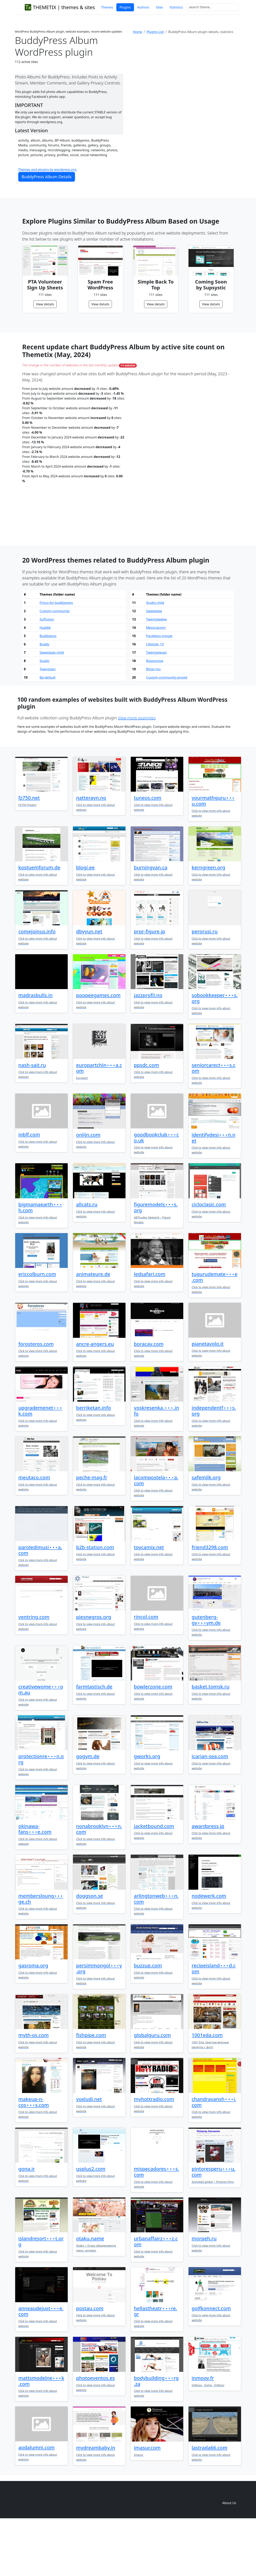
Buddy (44, 697)
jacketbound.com (154, 1878)
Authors (143, 7)
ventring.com (33, 1669)
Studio (44, 713)
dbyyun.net (89, 984)
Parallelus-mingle (159, 689)
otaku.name (90, 2291)
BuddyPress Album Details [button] (47, 176)
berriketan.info (93, 1460)
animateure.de (93, 1326)
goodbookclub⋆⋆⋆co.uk (156, 1190)
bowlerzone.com (153, 1739)
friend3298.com (210, 1600)
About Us (229, 2556)
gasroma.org (33, 2018)
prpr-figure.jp (149, 984)
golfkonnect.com (211, 2361)
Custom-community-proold (166, 730)
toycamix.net (149, 1600)
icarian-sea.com (210, 1809)
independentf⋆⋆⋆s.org (214, 1463)
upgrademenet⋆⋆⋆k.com (40, 1463)
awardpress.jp (208, 1878)
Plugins (125, 7)
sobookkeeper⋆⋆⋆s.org (215, 1051)
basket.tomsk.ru (211, 1739)
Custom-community (55, 664)
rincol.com (146, 1669)
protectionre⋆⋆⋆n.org (41, 1812)
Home (137, 32)
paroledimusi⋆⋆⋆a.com (40, 1603)
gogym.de (88, 1809)
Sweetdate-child (52, 705)
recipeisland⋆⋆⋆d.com (214, 2021)
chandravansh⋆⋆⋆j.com (214, 2154)
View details (45, 304)
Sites (159, 7)
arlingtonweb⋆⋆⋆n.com (156, 1951)
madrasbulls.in (35, 1048)
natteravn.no (91, 850)
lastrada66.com (209, 2500)
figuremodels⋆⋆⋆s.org (156, 1260)
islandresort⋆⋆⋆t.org (41, 2294)
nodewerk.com (209, 1948)
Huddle (45, 680)
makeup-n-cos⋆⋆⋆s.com (33, 2154)
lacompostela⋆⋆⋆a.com (156, 1533)
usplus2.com (90, 2221)
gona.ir (26, 2221)
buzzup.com (148, 2018)
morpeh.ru (204, 2291)
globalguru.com (152, 2087)
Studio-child (155, 655)
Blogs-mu (153, 722)
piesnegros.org (93, 1669)
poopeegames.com (98, 1048)
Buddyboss (48, 689)
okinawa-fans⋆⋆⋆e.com (35, 1881)
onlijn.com (88, 1187)
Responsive (154, 713)
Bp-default (48, 730)
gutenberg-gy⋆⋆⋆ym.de (206, 1672)
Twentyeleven (156, 705)
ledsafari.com (149, 1326)
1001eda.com (207, 2087)
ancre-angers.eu (95, 1396)
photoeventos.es (95, 2430)
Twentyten (48, 722)
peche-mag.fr (91, 1530)
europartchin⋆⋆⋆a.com (99, 1120)
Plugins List (155, 32)
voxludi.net (89, 2151)
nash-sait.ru (32, 1117)
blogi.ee (85, 920)
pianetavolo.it (208, 1396)
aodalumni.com (36, 2500)
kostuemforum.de (39, 920)
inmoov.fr (203, 2430)
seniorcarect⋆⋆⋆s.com (214, 1120)
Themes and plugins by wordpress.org (47, 169)
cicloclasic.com (209, 1257)
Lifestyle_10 (155, 697)
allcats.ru (86, 1257)
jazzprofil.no (148, 1048)
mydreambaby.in (95, 2500)
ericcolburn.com (37, 1326)
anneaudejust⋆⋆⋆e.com (41, 2364)
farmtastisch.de (94, 1739)
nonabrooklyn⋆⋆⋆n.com (99, 1881)
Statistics (176, 7)
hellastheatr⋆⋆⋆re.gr (155, 2364)
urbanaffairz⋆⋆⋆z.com (156, 2294)
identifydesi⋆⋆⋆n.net (214, 1190)
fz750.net (29, 850)
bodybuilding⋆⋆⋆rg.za (156, 2433)
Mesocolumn (156, 680)
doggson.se (89, 1948)
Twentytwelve (156, 672)
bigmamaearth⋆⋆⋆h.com (40, 1260)
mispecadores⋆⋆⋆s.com (156, 2224)
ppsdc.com (146, 1117)
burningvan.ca (150, 920)
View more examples (137, 770)
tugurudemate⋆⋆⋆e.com (215, 1329)
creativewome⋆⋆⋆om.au (40, 1742)
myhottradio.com (154, 2151)
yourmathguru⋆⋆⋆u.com (213, 853)
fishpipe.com (91, 2087)
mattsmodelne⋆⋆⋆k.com (41, 2433)
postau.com (90, 2361)
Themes (107, 7)
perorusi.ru (205, 984)
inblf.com (29, 1187)
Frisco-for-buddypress (56, 655)
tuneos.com (147, 850)
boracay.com (149, 1396)
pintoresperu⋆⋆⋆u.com (214, 2224)
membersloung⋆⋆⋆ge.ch (40, 1951)
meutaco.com (34, 1530)
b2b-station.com (95, 1600)
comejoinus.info (37, 984)
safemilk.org (206, 1530)
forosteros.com (36, 1396)
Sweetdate (154, 664)
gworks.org (147, 1809)
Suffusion (47, 672)
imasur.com (147, 2500)
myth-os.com (33, 2087)
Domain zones (228, 2547)
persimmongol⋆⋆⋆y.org (99, 2021)
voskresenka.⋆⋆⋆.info (156, 1463)
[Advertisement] (187, 70)
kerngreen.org (208, 920)
